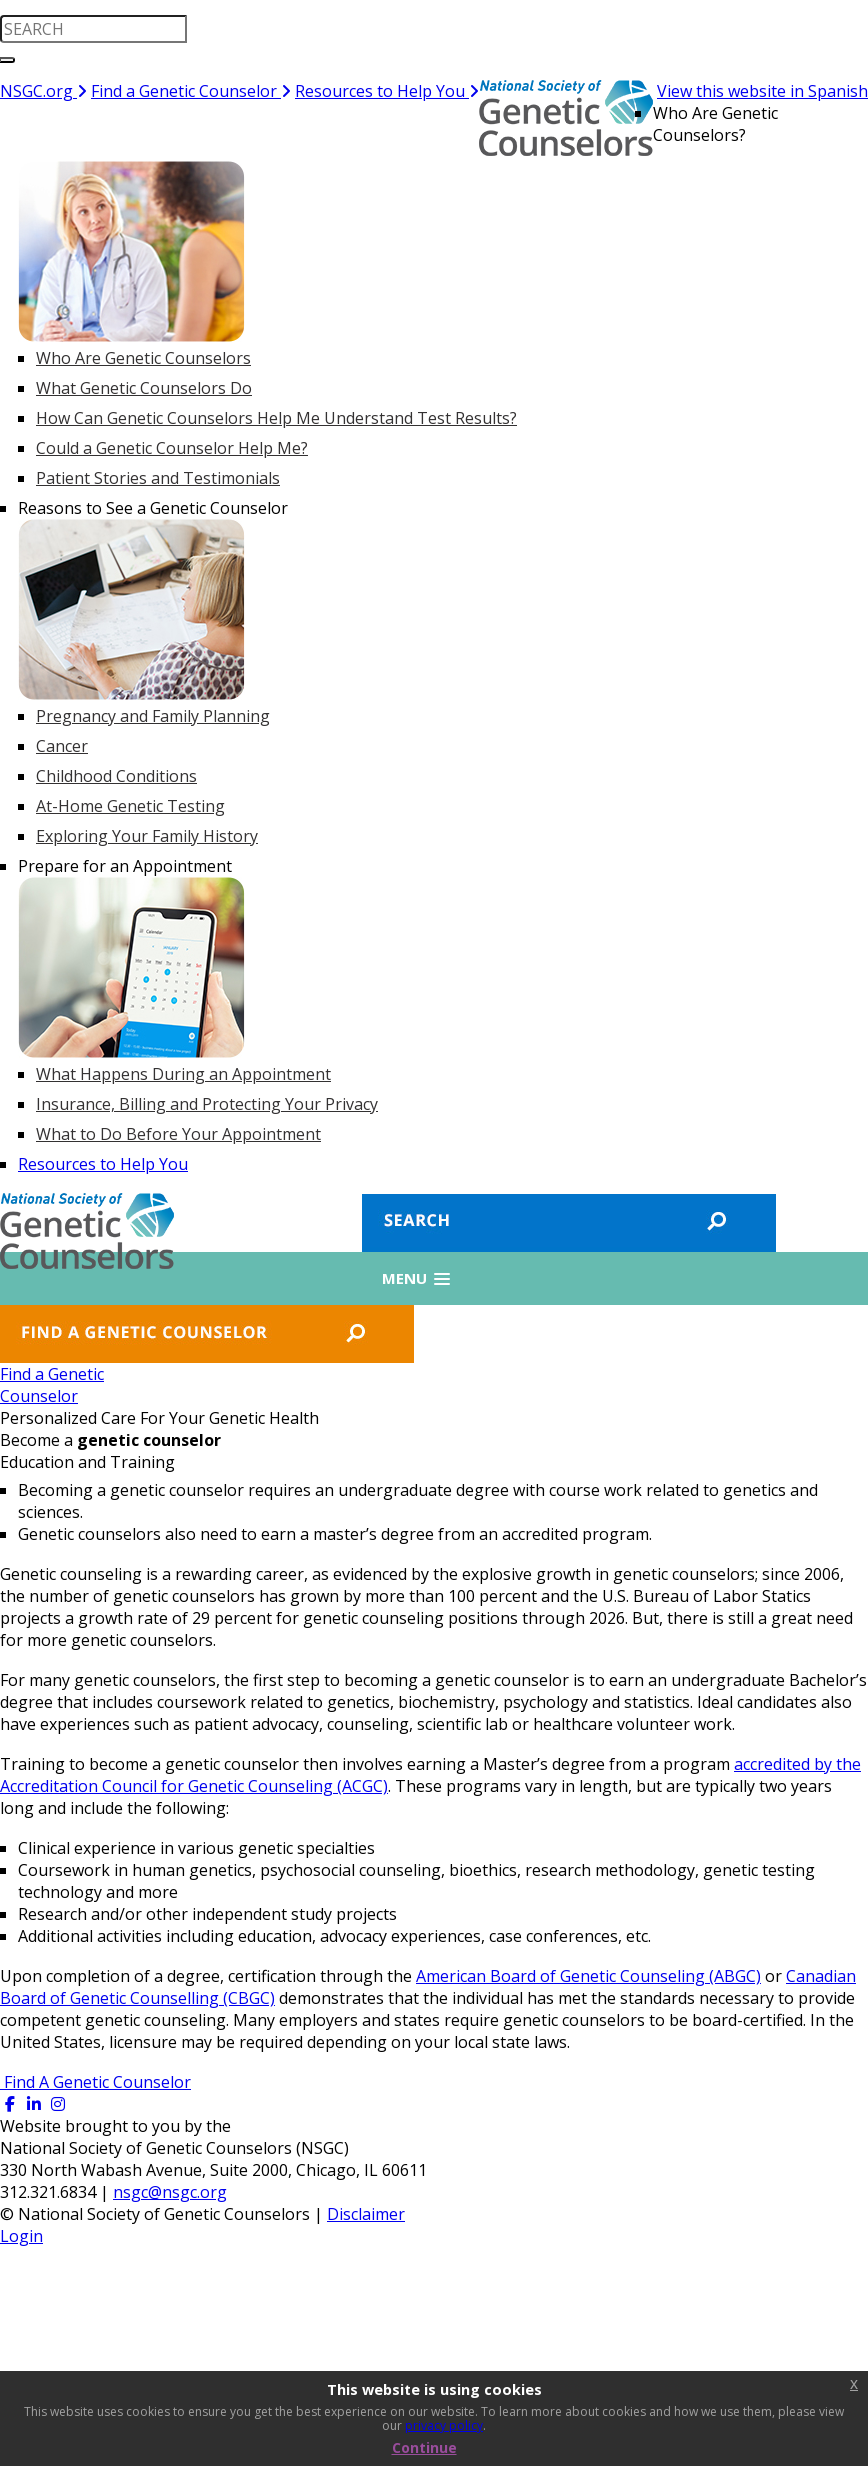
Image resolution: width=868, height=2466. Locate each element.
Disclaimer (366, 2214)
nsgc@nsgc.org (170, 2192)
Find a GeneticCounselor (52, 1385)
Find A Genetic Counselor (95, 2082)
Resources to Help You (387, 91)
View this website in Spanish (762, 91)
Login (21, 2236)
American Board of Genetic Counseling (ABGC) (588, 1976)
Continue (424, 2447)
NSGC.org (43, 91)
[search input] (93, 29)
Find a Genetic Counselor (191, 91)
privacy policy (444, 2425)
